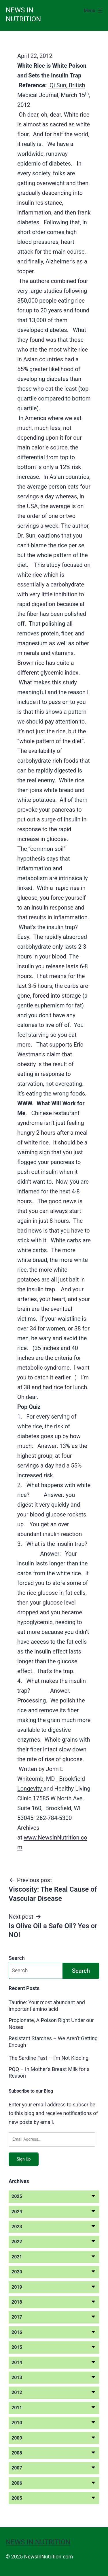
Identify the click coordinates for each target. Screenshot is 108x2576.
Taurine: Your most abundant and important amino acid (47, 2005)
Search (17, 1958)
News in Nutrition (38, 2542)
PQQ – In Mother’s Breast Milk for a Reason (49, 2072)
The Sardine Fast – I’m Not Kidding (48, 2058)
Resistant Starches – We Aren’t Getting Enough (53, 2041)
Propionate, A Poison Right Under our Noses (51, 2023)
